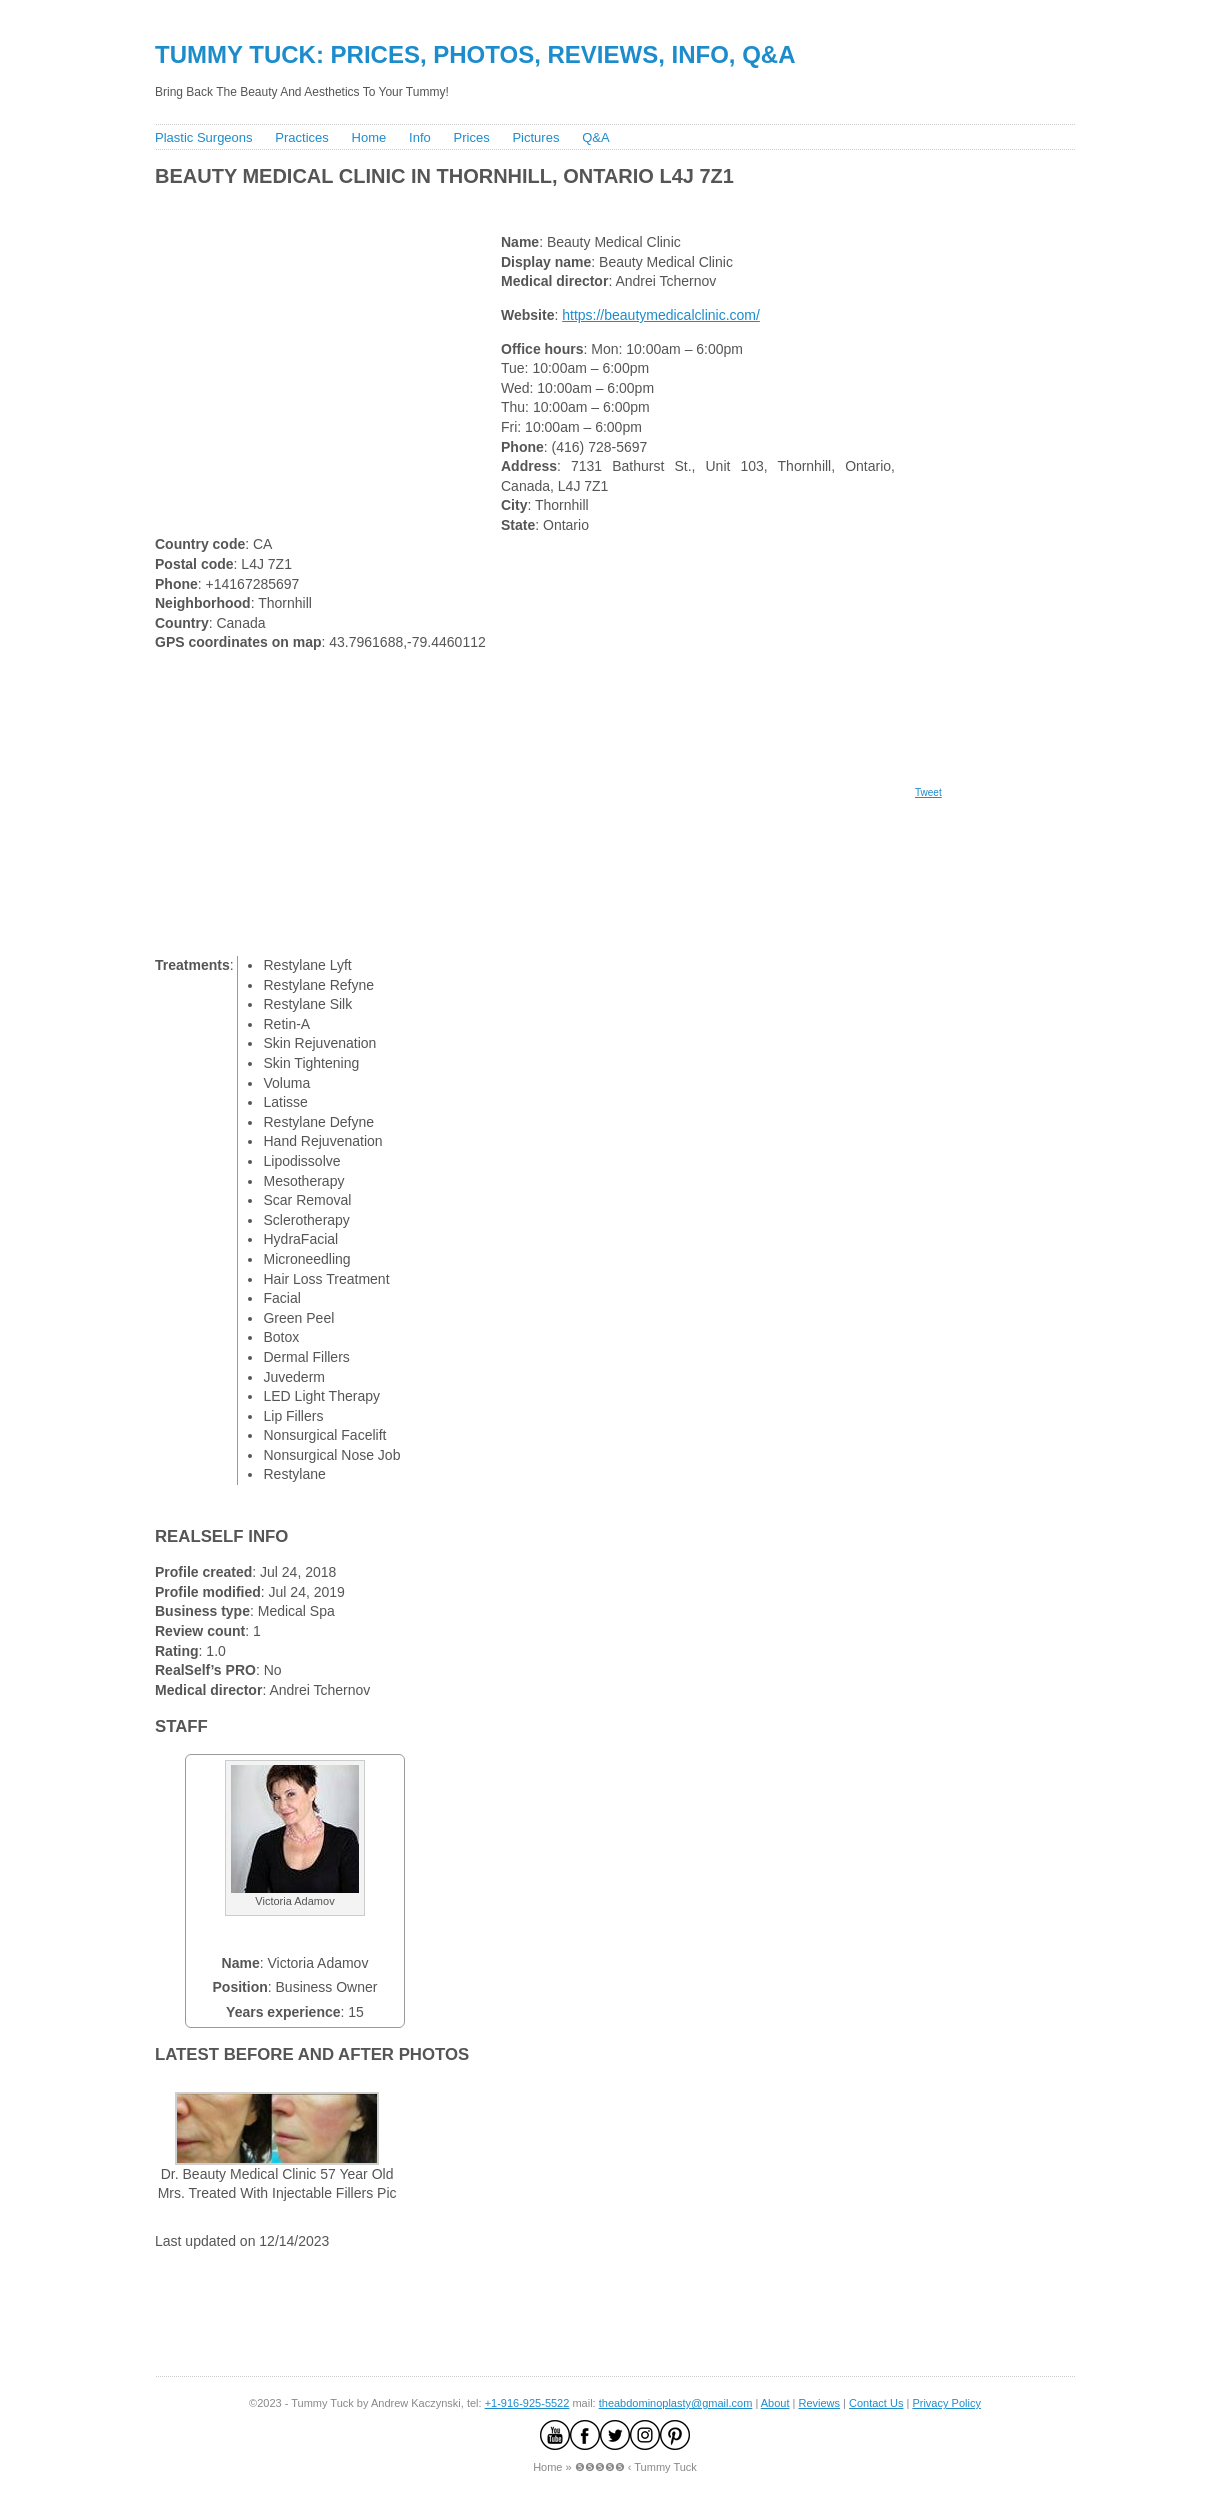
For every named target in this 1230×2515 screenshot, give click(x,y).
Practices (301, 137)
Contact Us (876, 2403)
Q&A (595, 137)
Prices (472, 137)
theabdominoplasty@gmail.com (676, 2403)
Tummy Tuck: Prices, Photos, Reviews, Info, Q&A (475, 54)
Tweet (928, 792)
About (775, 2403)
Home (369, 137)
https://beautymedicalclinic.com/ (661, 315)
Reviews (819, 2403)
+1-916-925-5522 (527, 2403)
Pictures (535, 137)
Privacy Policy (946, 2403)
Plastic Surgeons (204, 137)
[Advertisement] (514, 205)
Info (420, 137)
